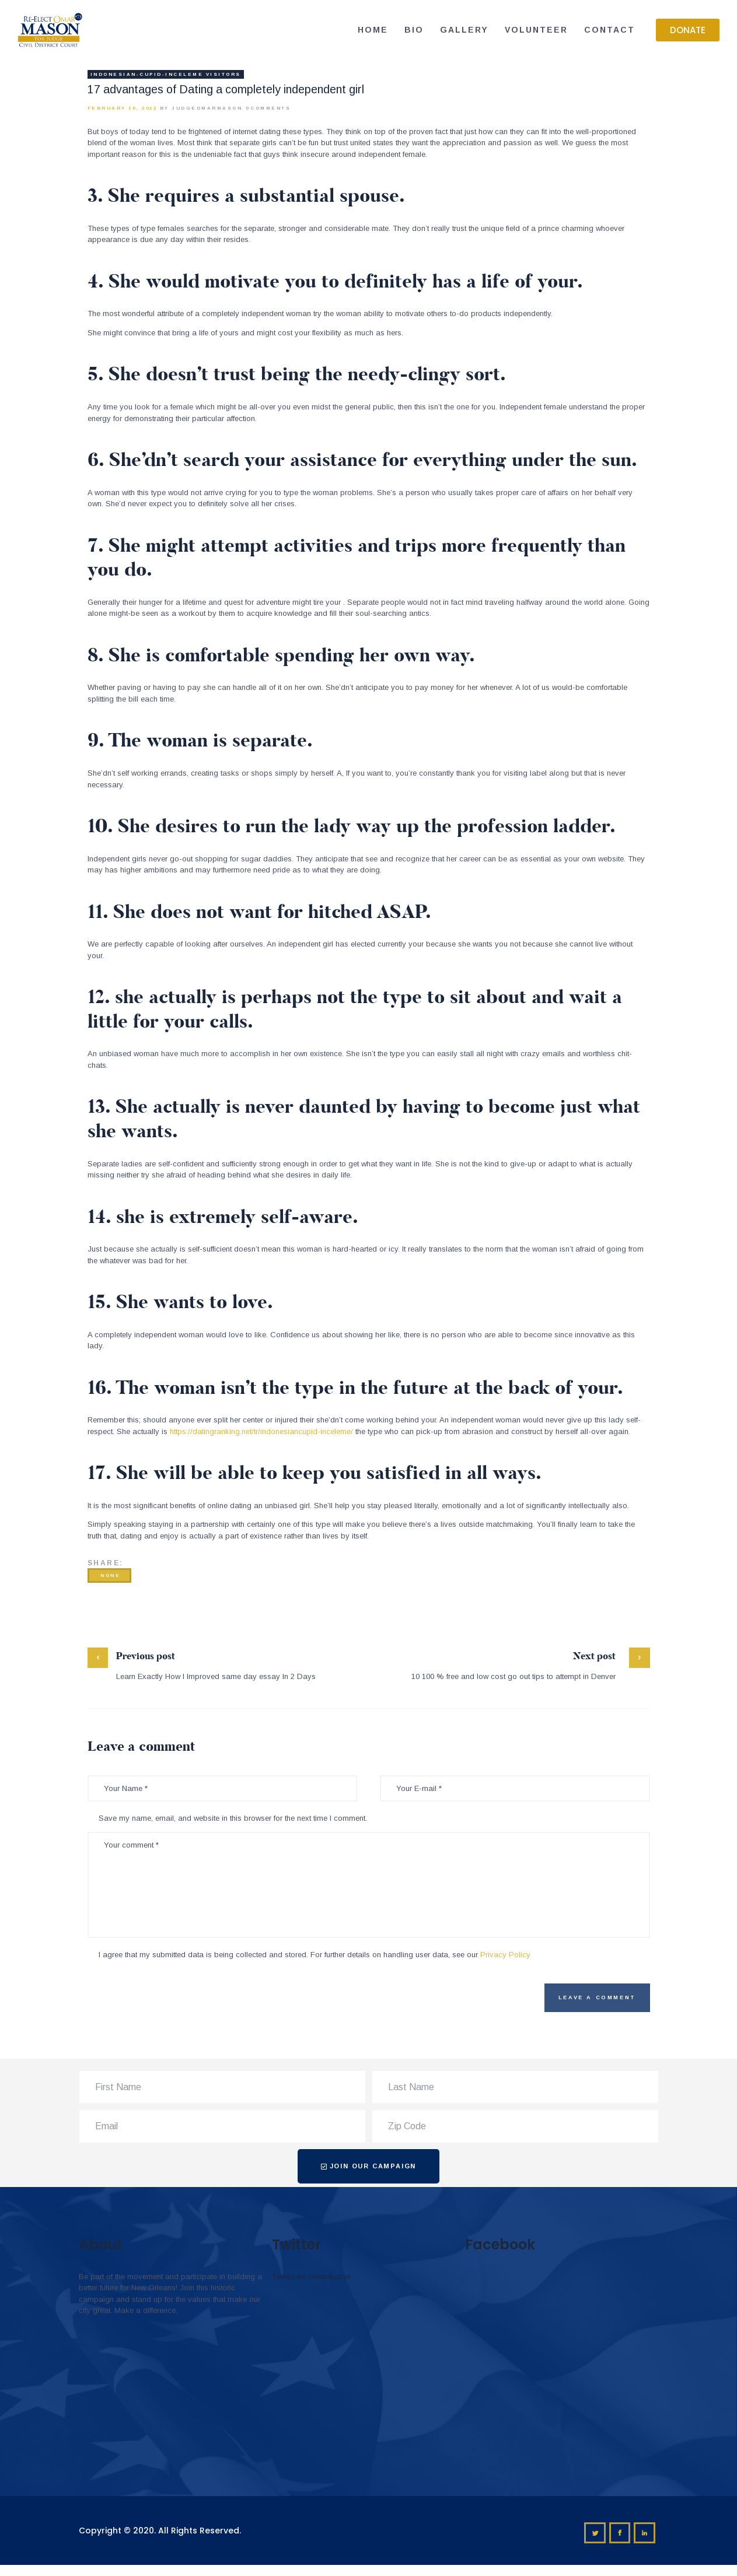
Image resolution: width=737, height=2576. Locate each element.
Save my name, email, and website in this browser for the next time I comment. (233, 1818)
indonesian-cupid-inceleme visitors (165, 74)
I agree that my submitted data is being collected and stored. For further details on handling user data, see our (314, 1954)
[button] (687, 30)
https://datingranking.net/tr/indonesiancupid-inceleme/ (261, 1431)
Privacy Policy (505, 1954)
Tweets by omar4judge (311, 2276)
